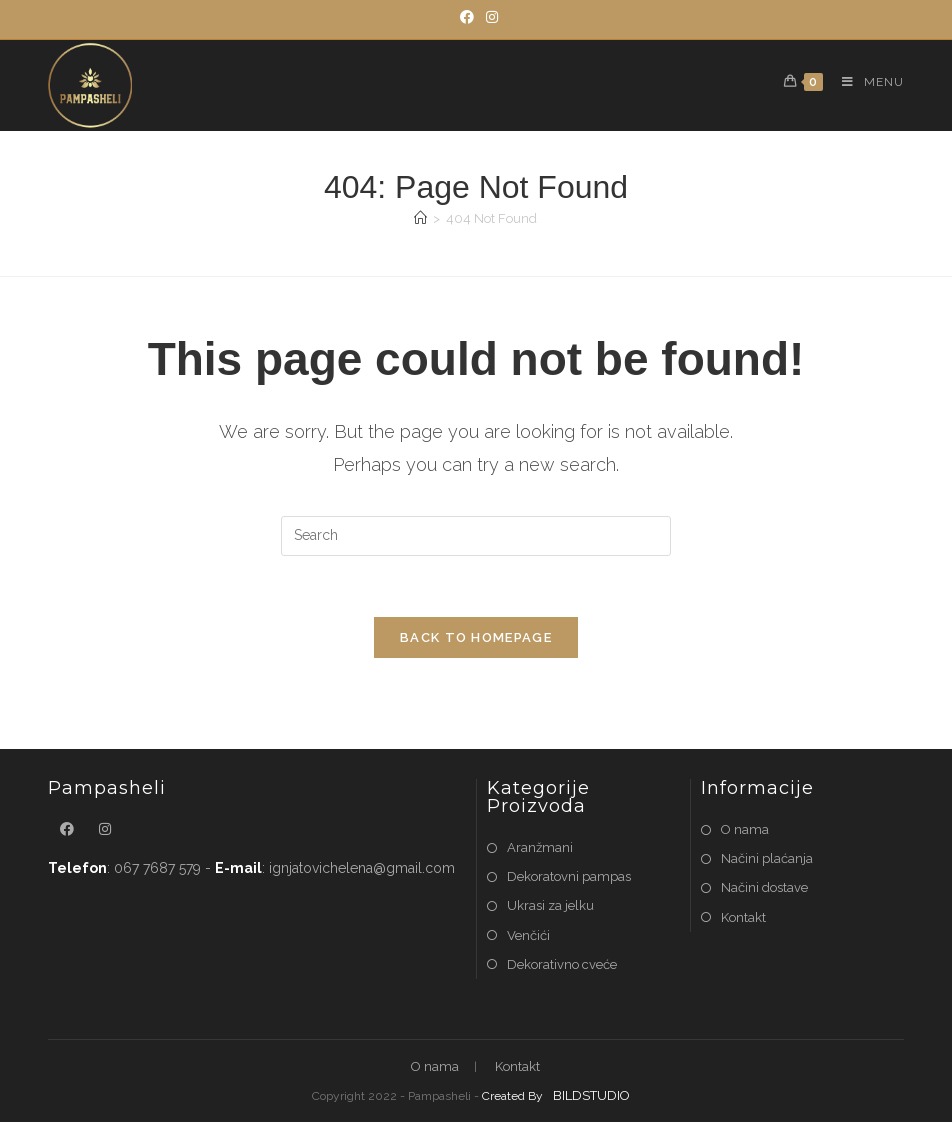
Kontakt (743, 917)
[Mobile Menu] (865, 82)
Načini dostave (764, 887)
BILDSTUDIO (591, 1095)
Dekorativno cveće (562, 964)
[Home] (420, 218)
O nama (745, 829)
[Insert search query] (476, 536)
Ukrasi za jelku (550, 905)
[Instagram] (489, 17)
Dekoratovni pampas (569, 876)
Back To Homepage (476, 637)
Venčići (528, 935)
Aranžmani (540, 847)
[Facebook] (467, 17)
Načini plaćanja (767, 858)
